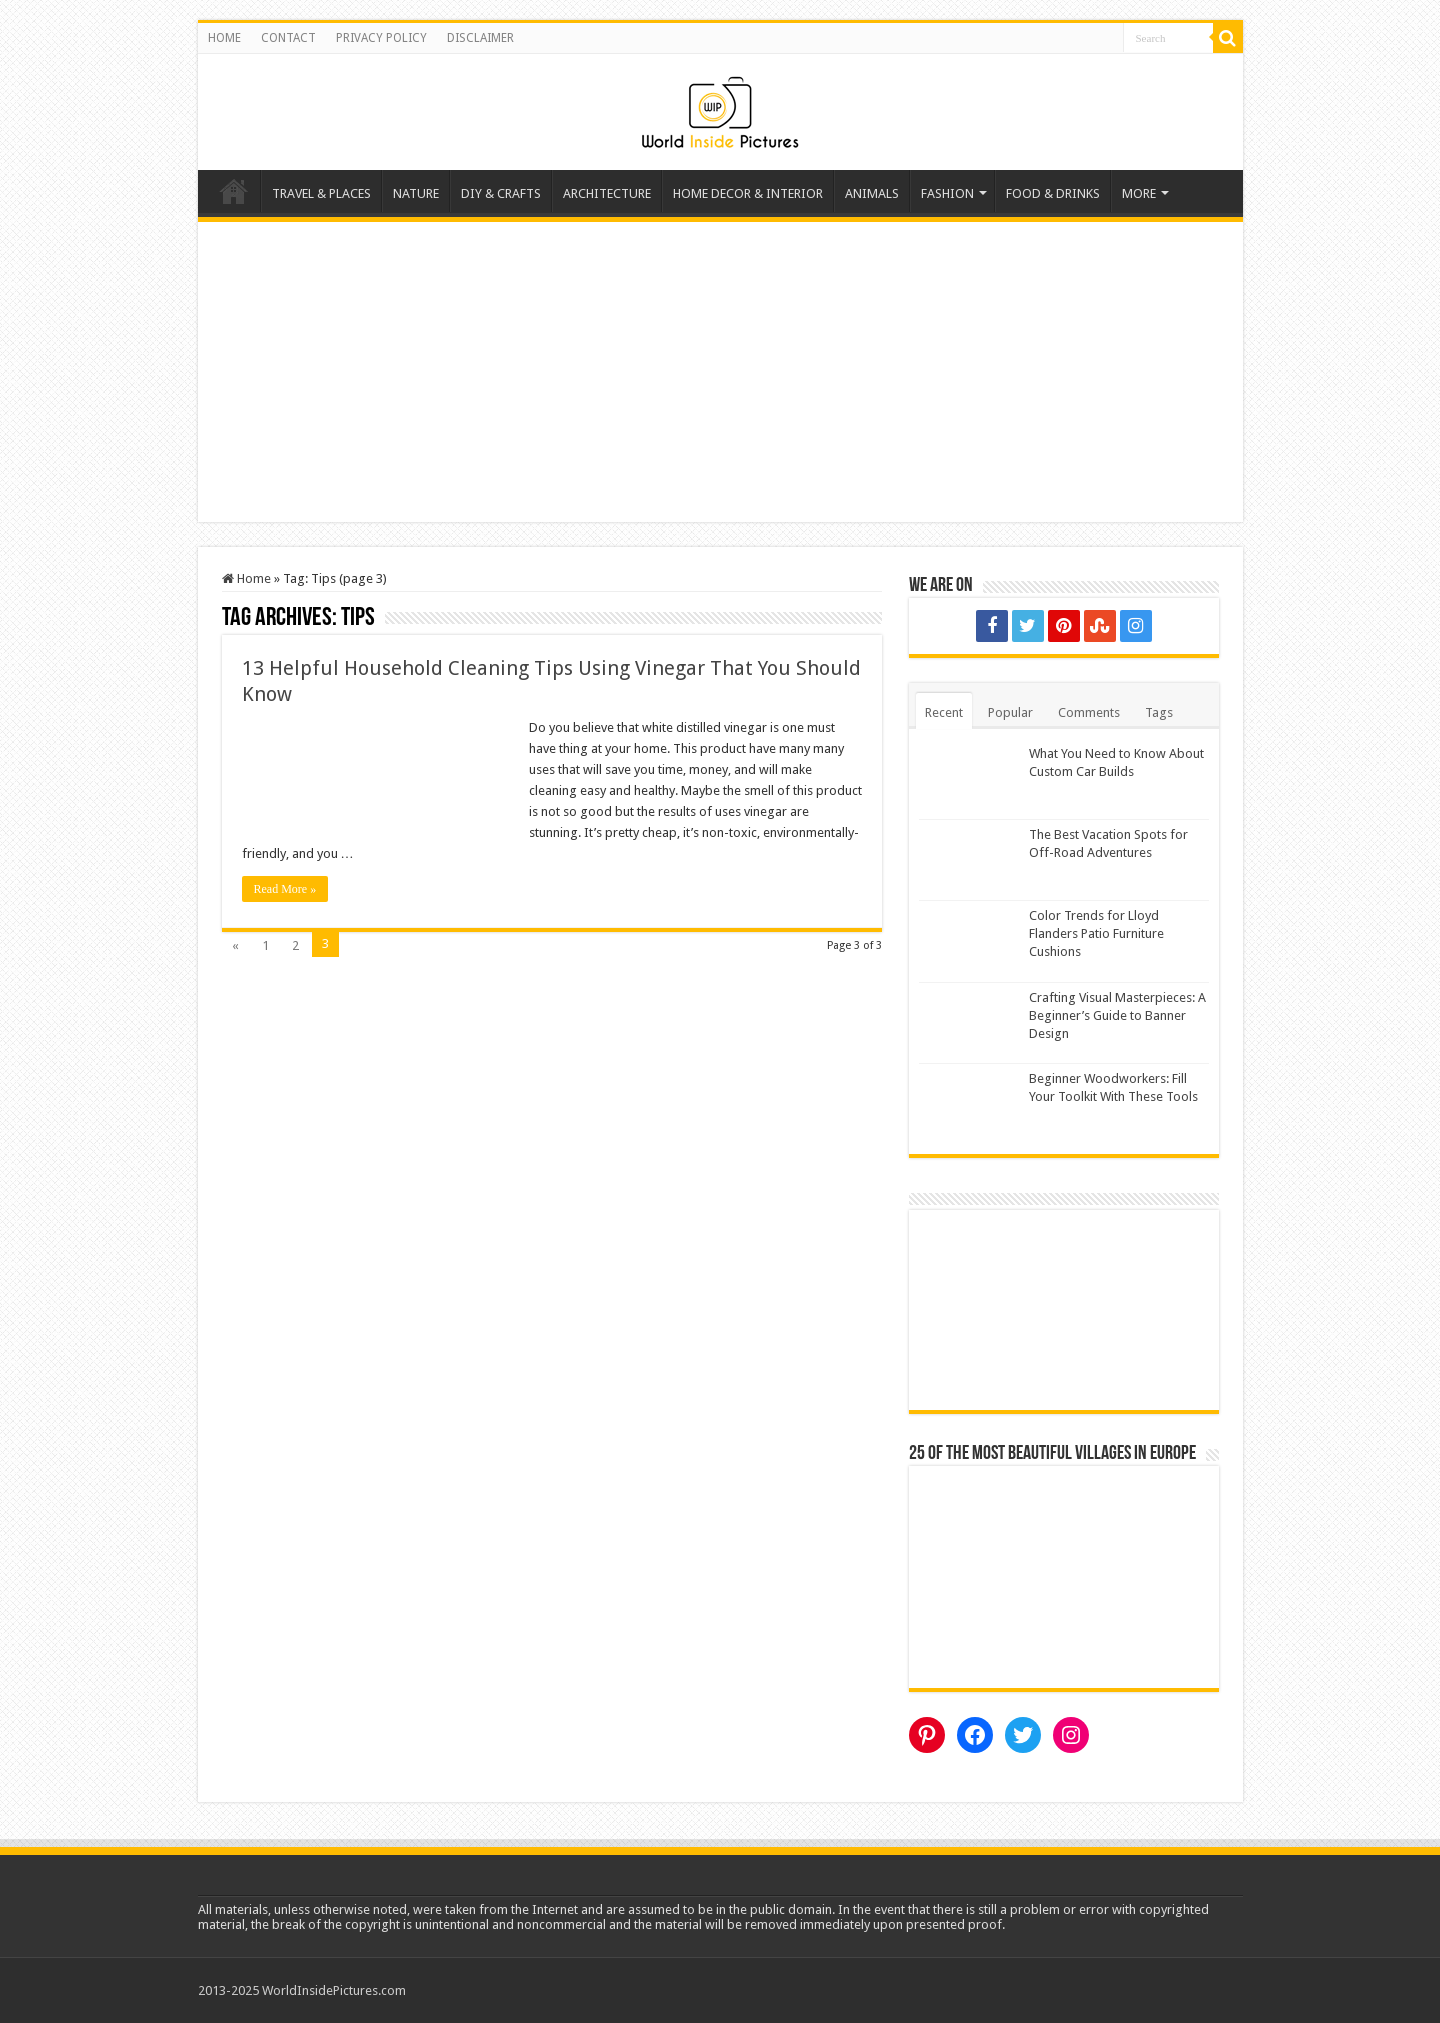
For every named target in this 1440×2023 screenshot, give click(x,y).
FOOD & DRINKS (1053, 193)
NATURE (416, 193)
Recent (944, 712)
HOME (224, 38)
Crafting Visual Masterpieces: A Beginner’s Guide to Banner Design (1117, 1015)
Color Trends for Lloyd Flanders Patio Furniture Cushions (1096, 933)
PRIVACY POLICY (381, 38)
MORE (1139, 193)
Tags (1159, 712)
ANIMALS (872, 193)
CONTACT (288, 38)
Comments (1089, 712)
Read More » (285, 889)
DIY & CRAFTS (501, 193)
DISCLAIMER (480, 38)
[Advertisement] (720, 372)
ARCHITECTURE (607, 193)
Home (234, 191)
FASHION (947, 193)
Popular (1010, 712)
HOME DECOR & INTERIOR (748, 193)
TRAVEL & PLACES (321, 193)
